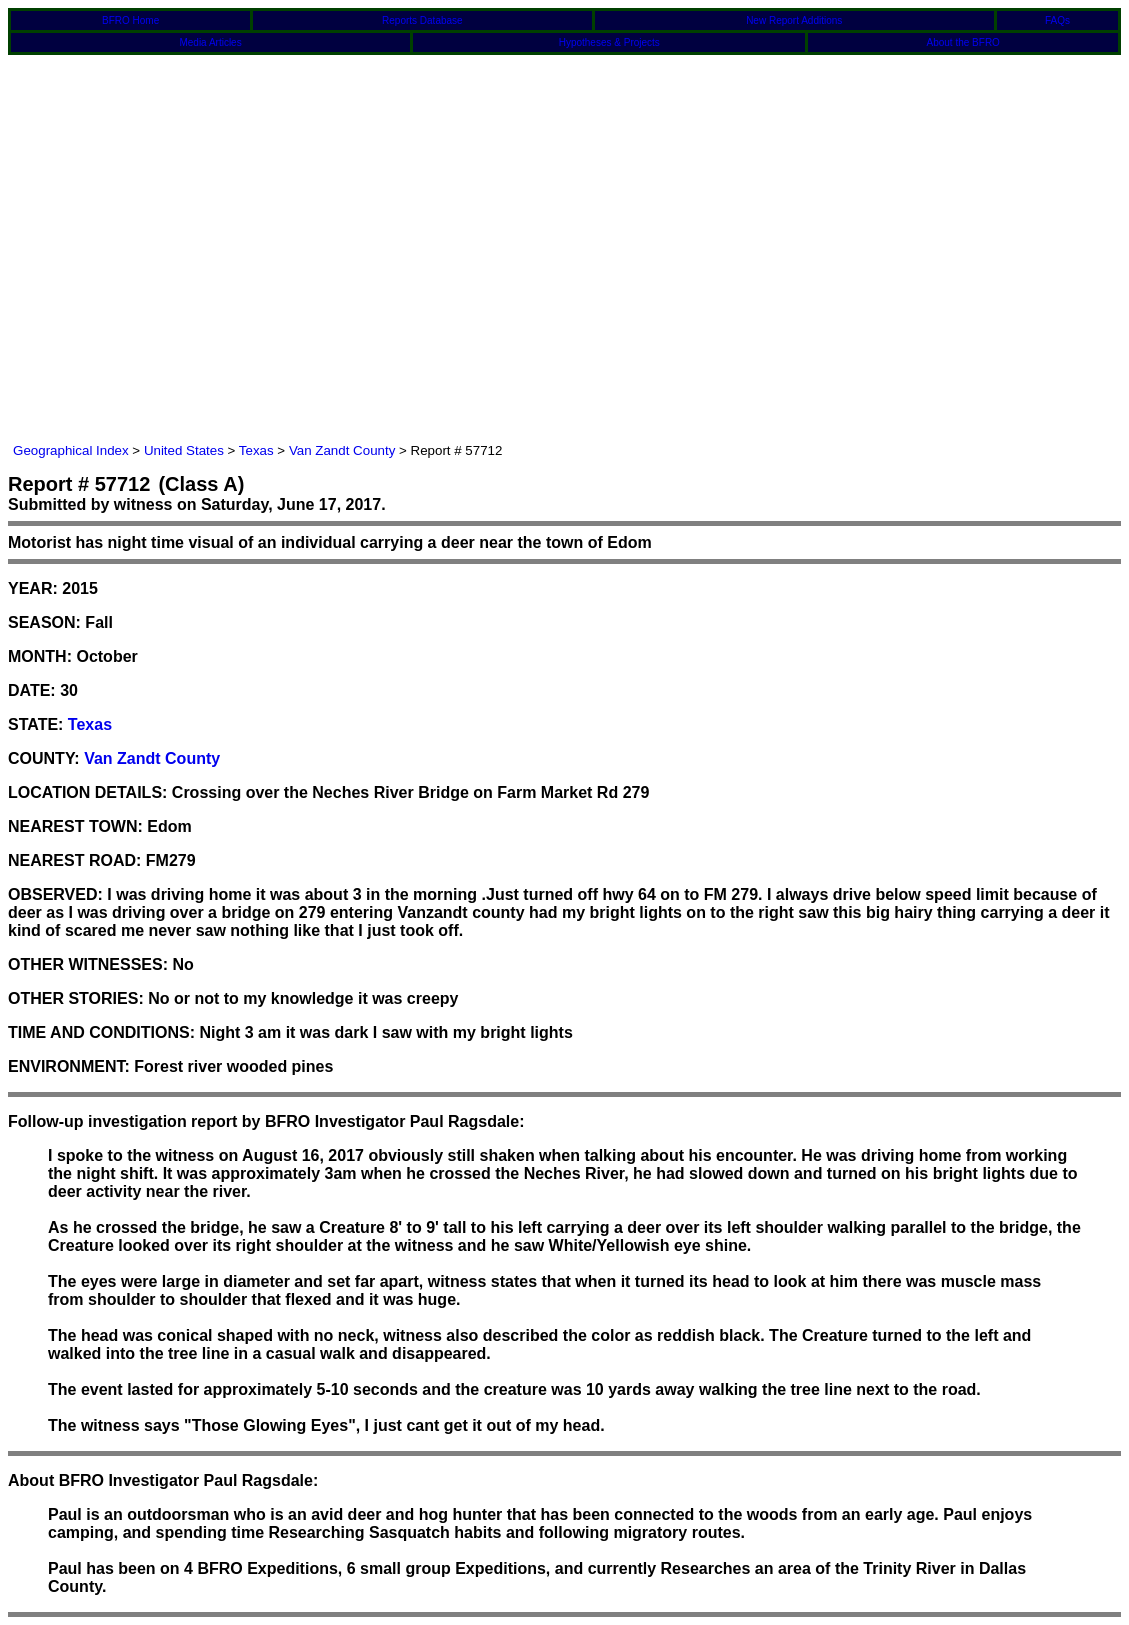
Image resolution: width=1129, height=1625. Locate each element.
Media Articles (210, 42)
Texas (256, 450)
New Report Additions (794, 20)
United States (184, 450)
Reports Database (422, 20)
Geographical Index (71, 450)
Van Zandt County (342, 450)
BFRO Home (130, 20)
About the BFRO (963, 42)
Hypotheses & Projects (609, 42)
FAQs (1057, 20)
